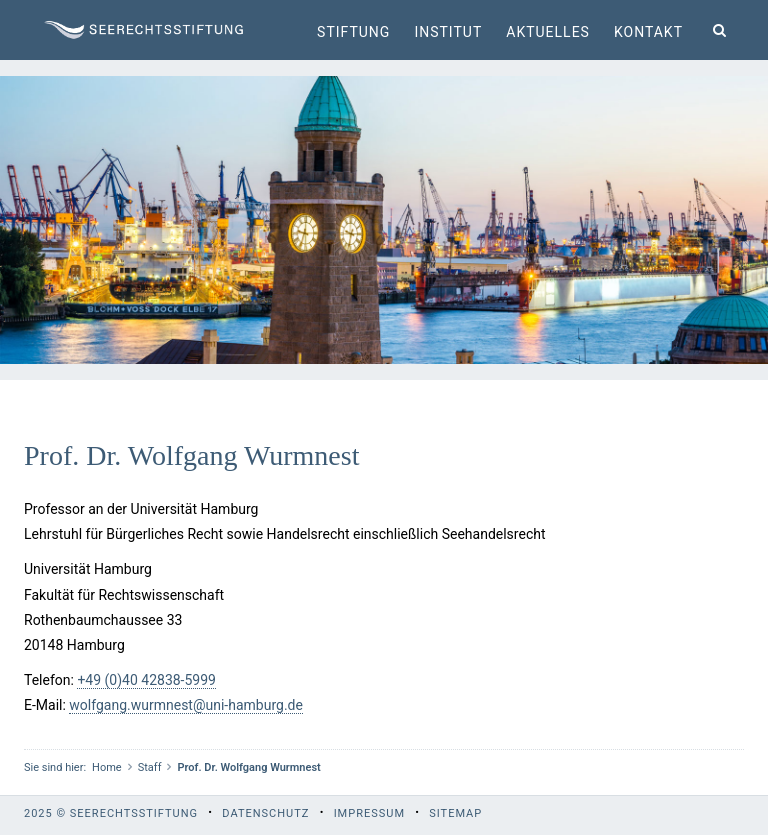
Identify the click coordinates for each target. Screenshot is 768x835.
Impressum (369, 813)
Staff (150, 767)
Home (107, 767)
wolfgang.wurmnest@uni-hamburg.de (186, 705)
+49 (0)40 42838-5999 (146, 680)
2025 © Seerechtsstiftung (111, 813)
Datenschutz (265, 813)
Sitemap (455, 813)
